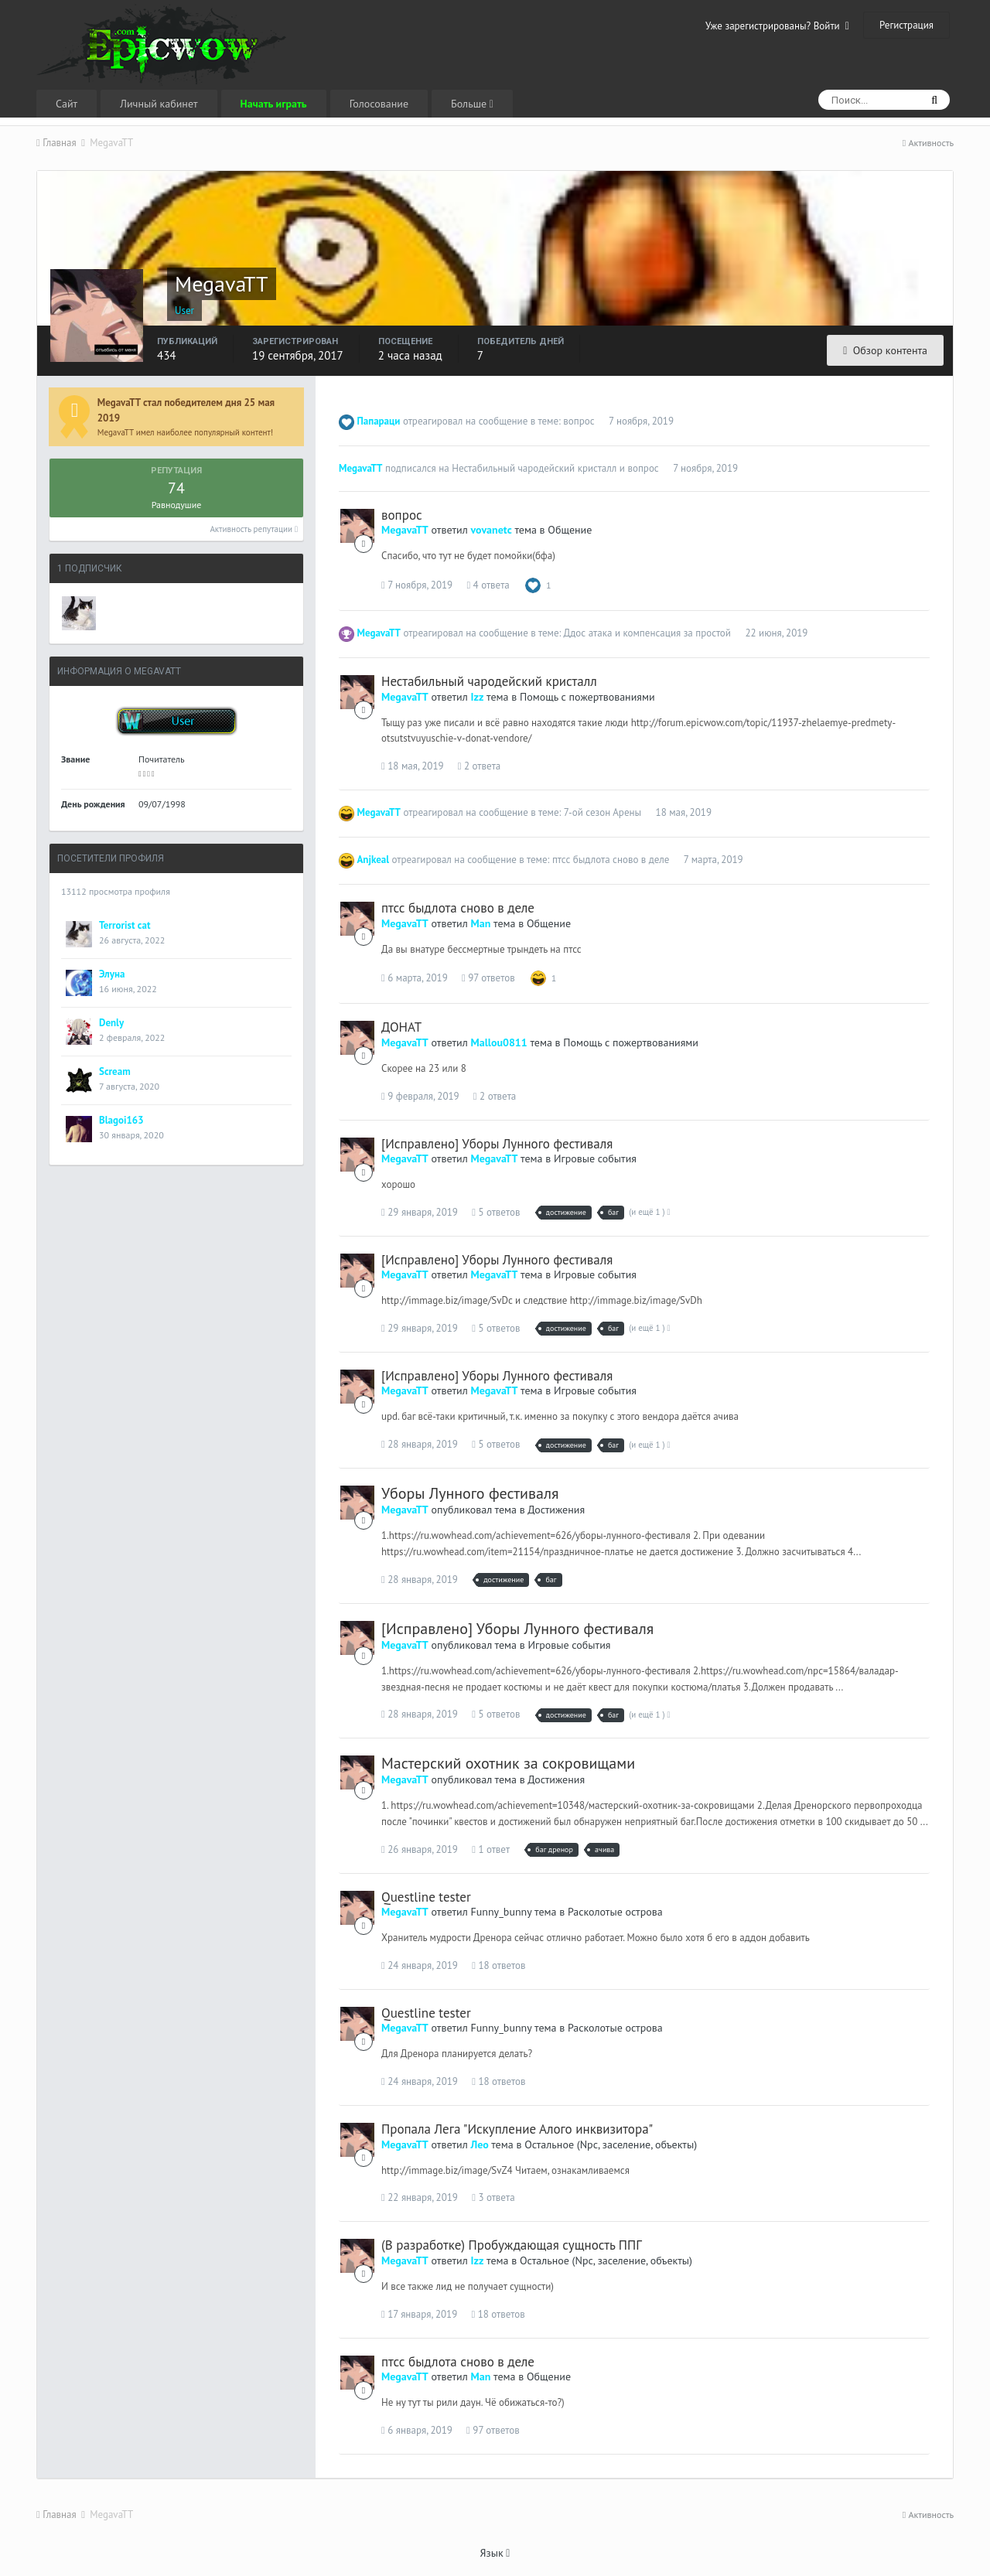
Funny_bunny (501, 1912)
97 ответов (488, 977)
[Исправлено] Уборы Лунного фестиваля (497, 1143)
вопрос (578, 421)
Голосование (379, 104)
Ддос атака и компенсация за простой (646, 633)
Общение (570, 530)
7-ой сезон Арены (602, 812)
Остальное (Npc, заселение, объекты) (610, 2144)
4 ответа (487, 585)
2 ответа (479, 766)
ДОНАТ (401, 1027)
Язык (495, 2553)
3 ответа (493, 2197)
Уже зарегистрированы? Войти (777, 25)
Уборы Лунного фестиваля (469, 1493)
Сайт (66, 104)
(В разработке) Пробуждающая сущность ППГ (511, 2245)
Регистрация (906, 25)
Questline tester (426, 1897)
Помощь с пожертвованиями (587, 697)
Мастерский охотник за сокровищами (508, 1763)
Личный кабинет (158, 104)
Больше (472, 104)
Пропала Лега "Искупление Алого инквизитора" (517, 2129)
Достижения (556, 1510)
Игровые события (595, 1158)
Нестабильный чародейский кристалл (534, 468)
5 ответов (496, 1212)
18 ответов (498, 1965)
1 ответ (491, 1849)
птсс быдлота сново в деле (610, 859)
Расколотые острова (615, 1912)
